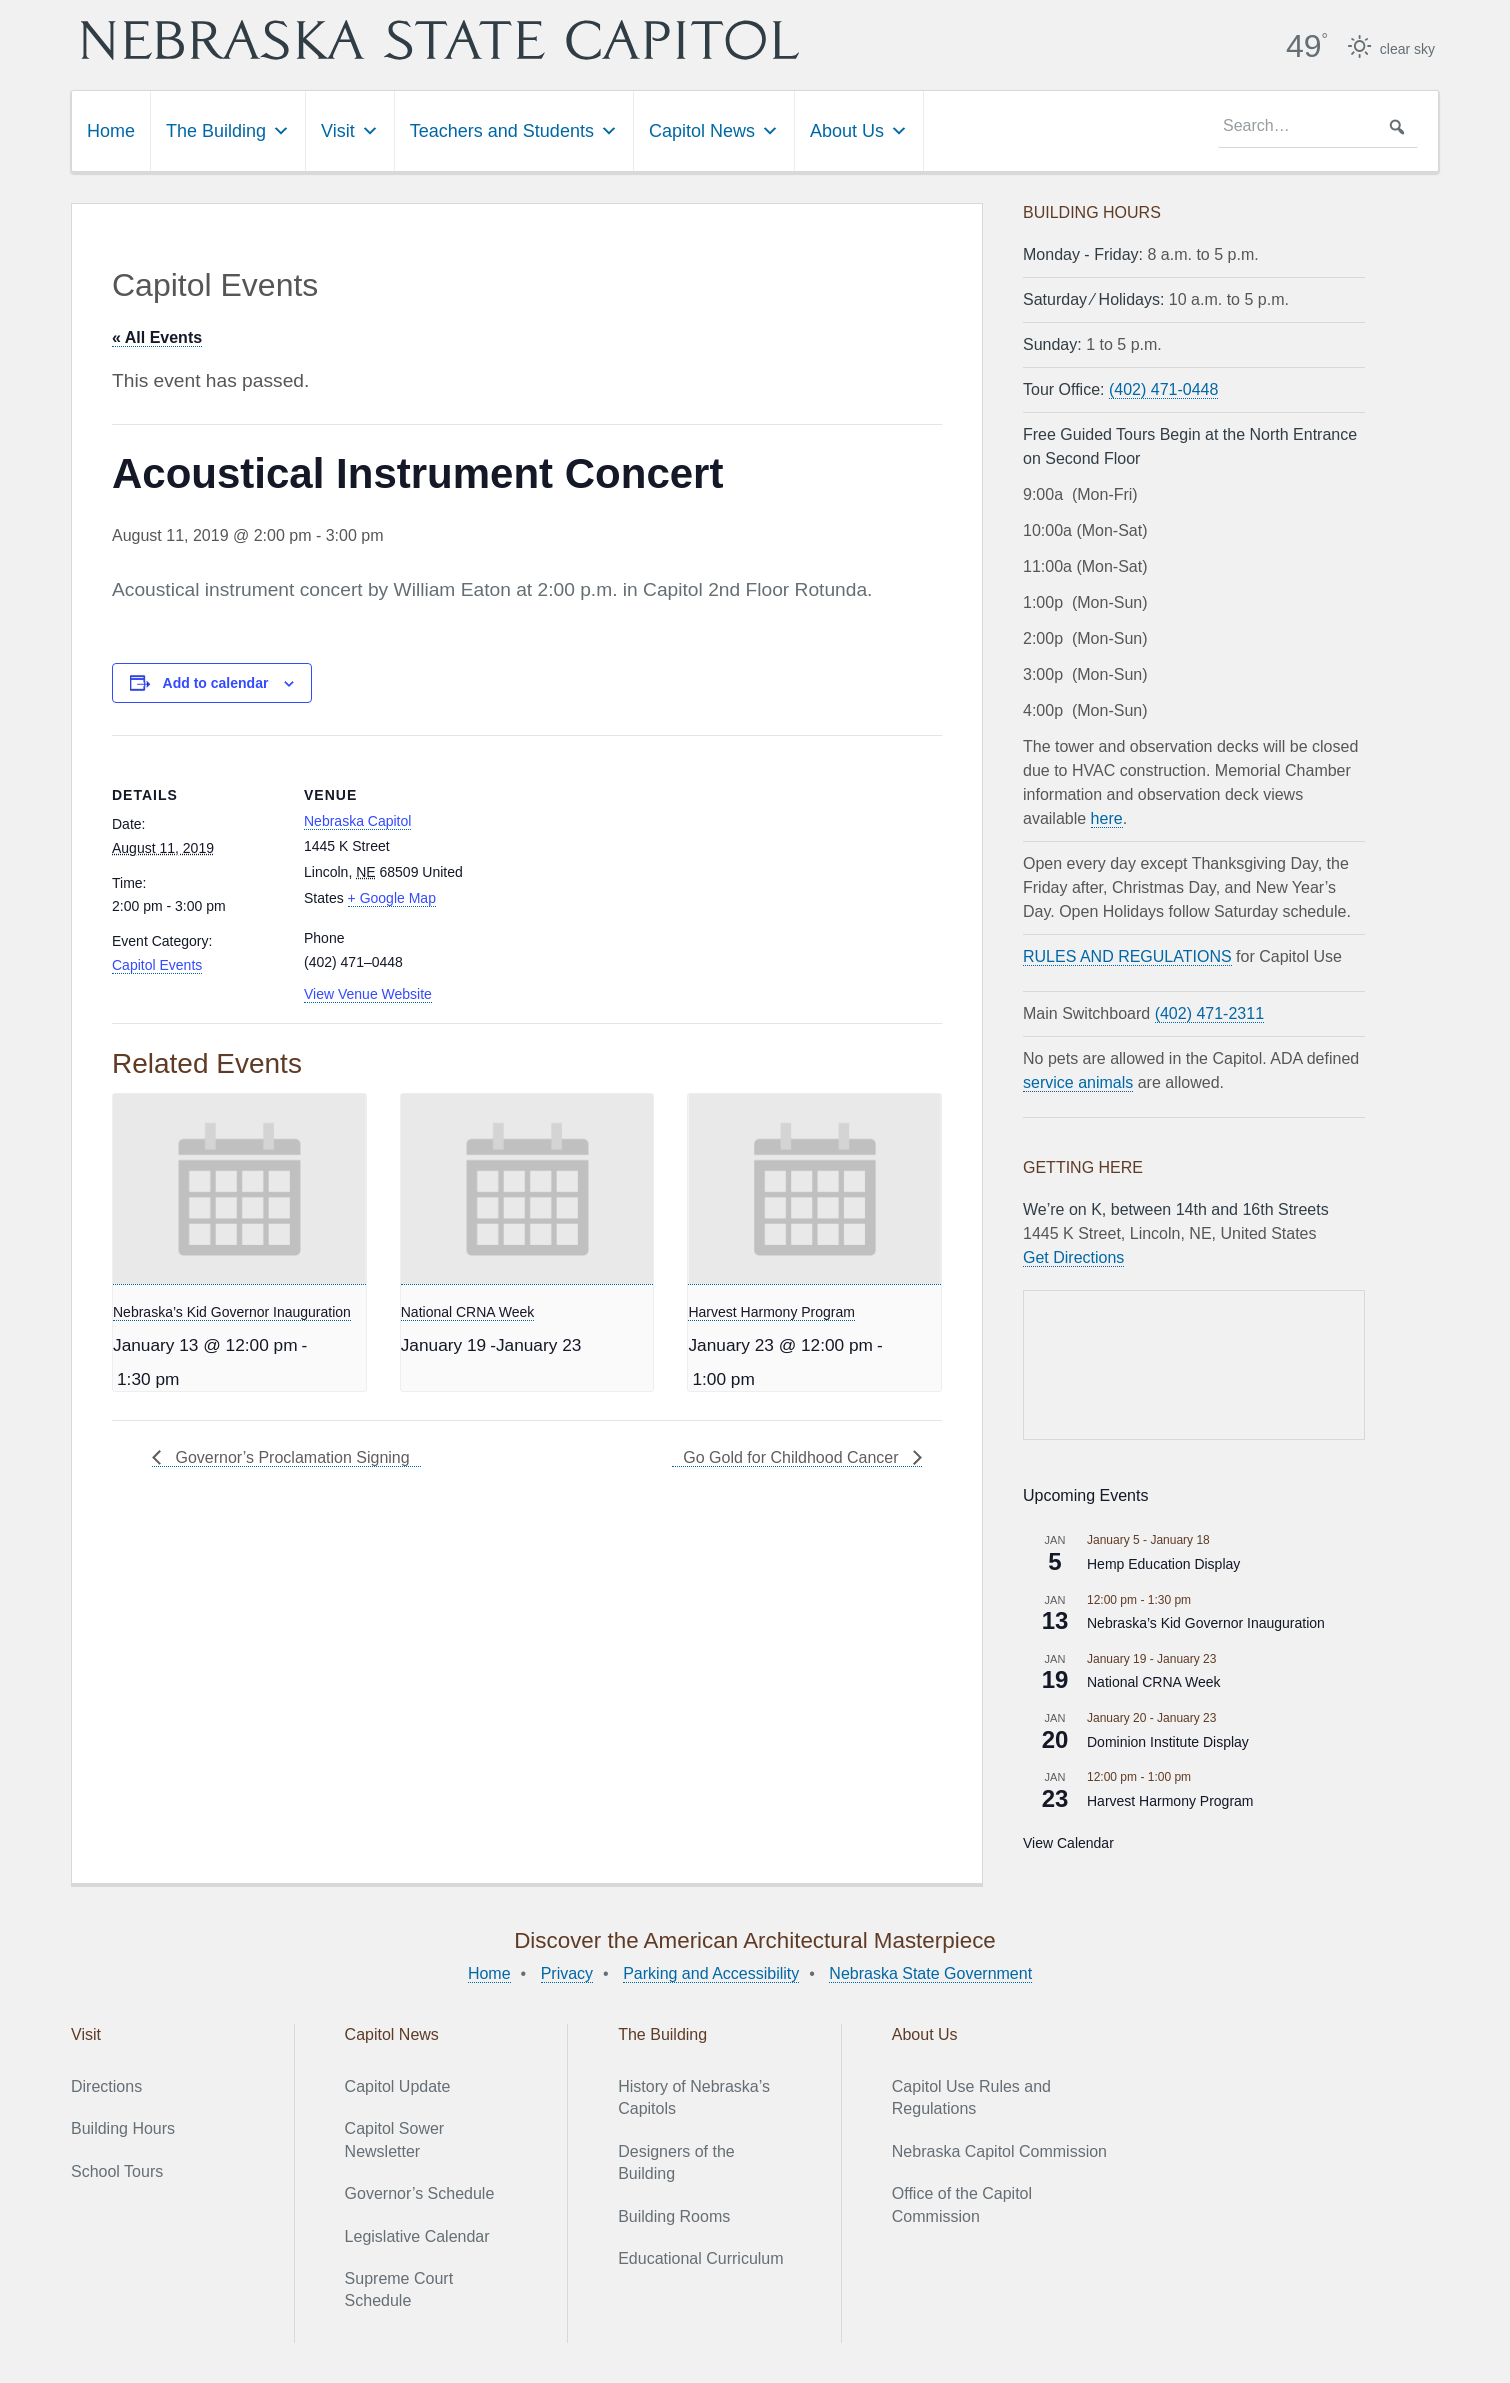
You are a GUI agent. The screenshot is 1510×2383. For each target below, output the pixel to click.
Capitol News (714, 131)
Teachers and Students (514, 131)
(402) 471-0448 (1163, 389)
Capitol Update (398, 2086)
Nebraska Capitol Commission (999, 2151)
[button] (1397, 127)
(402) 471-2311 (1209, 1013)
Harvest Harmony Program (771, 1312)
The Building (228, 131)
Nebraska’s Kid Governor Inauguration (232, 1312)
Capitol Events (157, 965)
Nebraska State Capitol (440, 40)
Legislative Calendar (417, 2236)
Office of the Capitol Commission (962, 2204)
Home (111, 131)
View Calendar (1068, 1843)
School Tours (117, 2171)
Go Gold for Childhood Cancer (793, 1457)
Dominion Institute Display (1168, 1742)
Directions (106, 2086)
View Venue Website (368, 994)
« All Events (157, 337)
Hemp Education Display (1163, 1564)
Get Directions (1073, 1257)
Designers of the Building (676, 2162)
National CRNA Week (468, 1312)
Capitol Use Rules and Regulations (971, 2097)
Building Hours (123, 2128)
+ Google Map (392, 898)
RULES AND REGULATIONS (1127, 956)
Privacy (567, 1973)
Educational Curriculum (700, 2258)
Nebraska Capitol (357, 821)
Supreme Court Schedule (399, 2289)
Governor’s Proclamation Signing (290, 1457)
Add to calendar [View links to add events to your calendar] (216, 683)
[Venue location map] (601, 873)
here (1107, 818)
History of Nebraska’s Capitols (694, 2097)
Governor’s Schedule (420, 2193)
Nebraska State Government (930, 1973)
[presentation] (239, 1189)
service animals (1078, 1082)
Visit (350, 131)
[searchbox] (1318, 127)
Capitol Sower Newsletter (395, 2139)
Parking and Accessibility (711, 1973)
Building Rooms (674, 2216)
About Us (859, 131)
